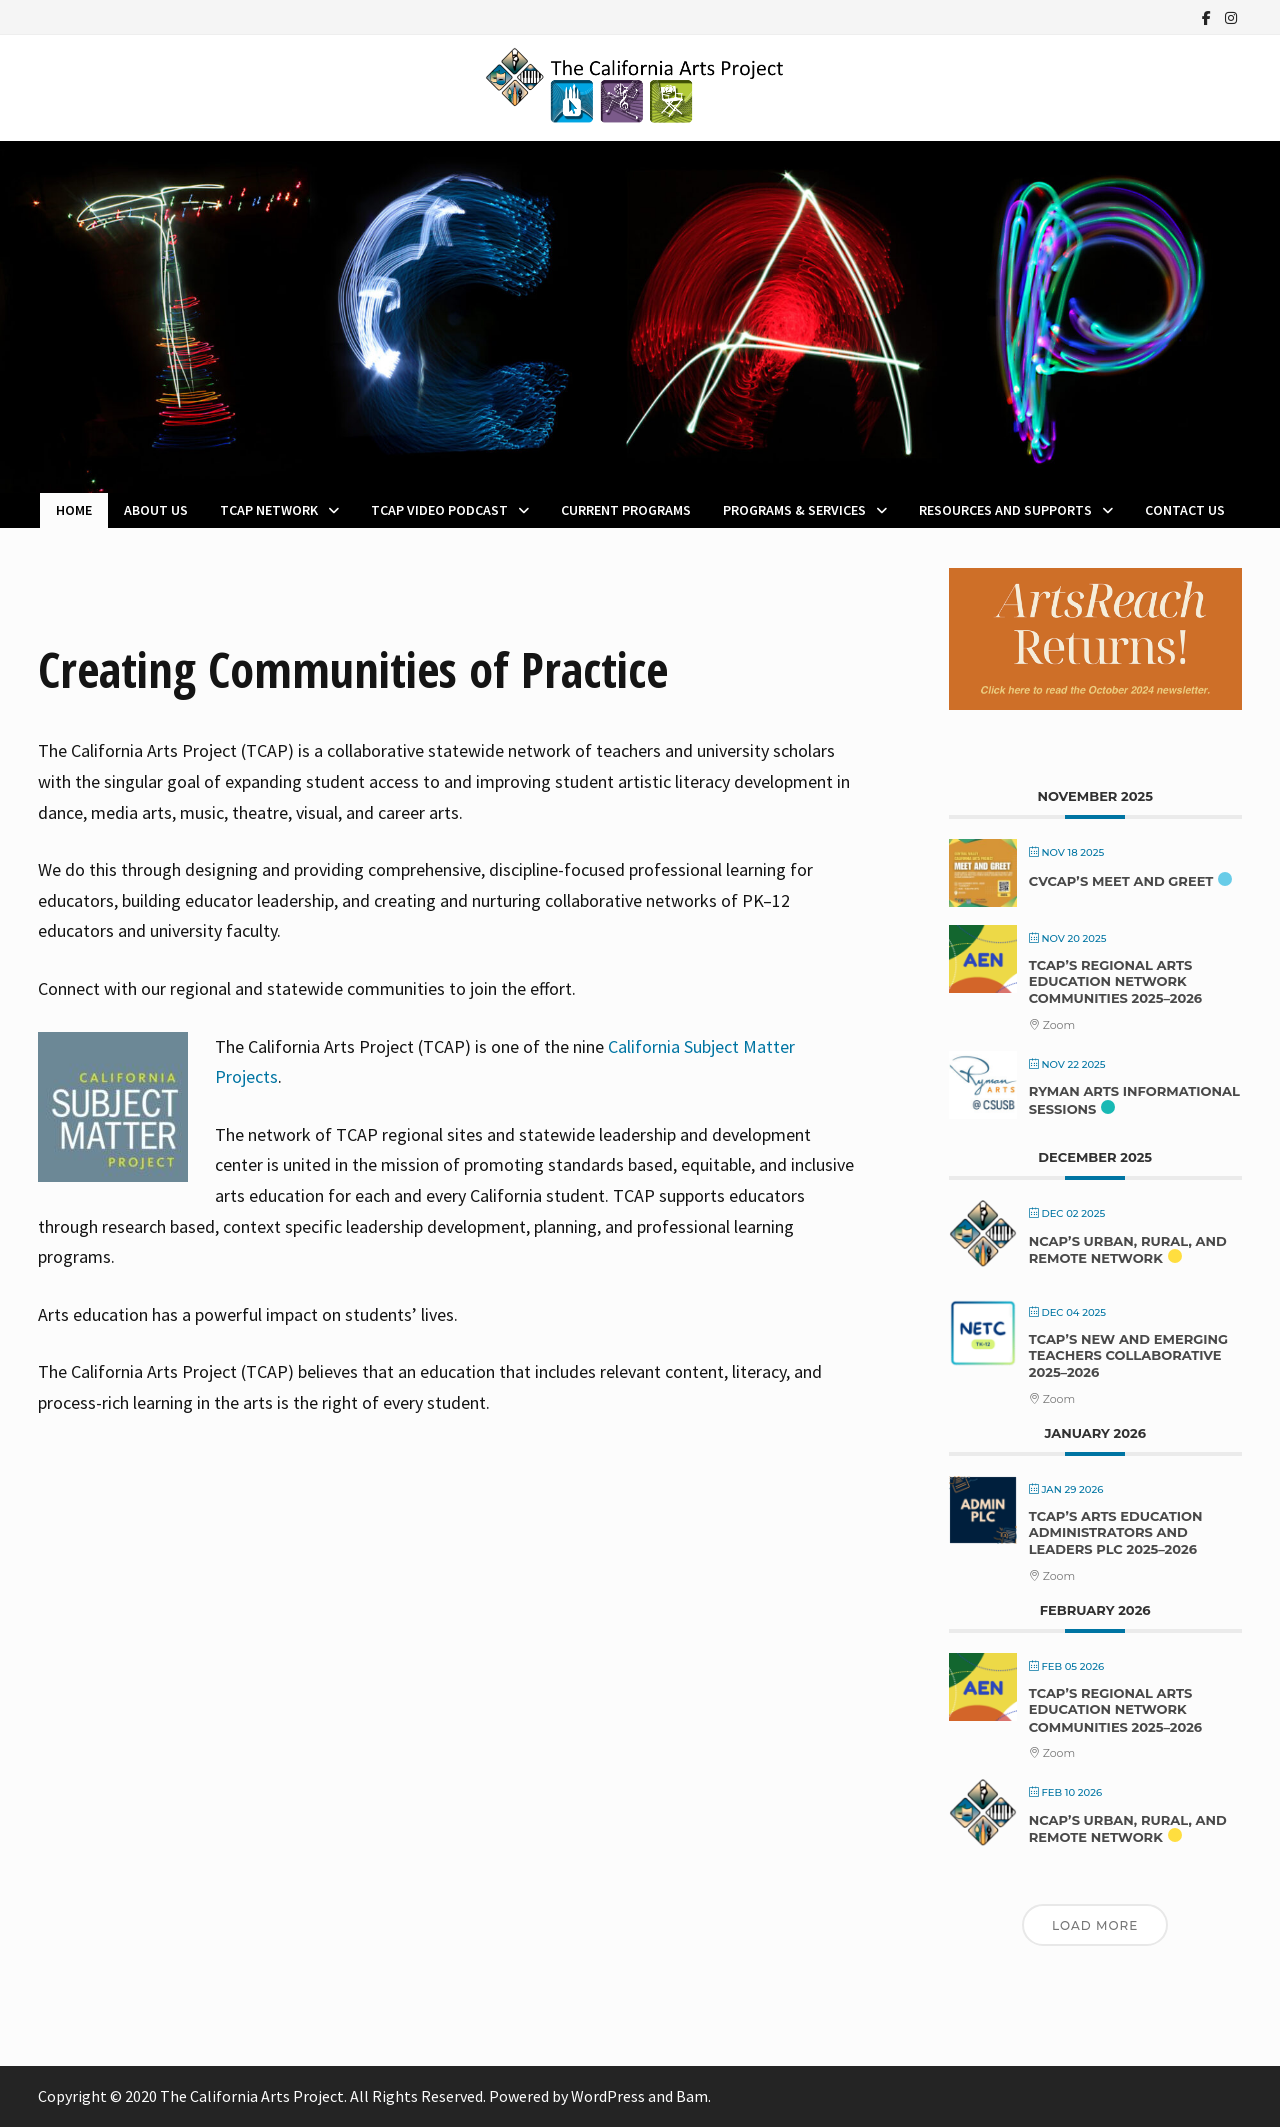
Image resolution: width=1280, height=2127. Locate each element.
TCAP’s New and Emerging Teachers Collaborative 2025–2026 (1128, 1355)
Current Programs (626, 510)
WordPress (608, 2096)
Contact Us (1185, 510)
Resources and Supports (1005, 510)
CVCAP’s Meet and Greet (1121, 881)
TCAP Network (269, 510)
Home (74, 510)
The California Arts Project (252, 2096)
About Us (156, 510)
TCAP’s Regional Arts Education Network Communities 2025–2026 (1115, 981)
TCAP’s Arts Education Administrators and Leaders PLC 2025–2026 (1116, 1532)
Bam (692, 2096)
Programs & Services (794, 510)
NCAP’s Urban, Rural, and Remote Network (1128, 1250)
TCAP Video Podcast (439, 510)
